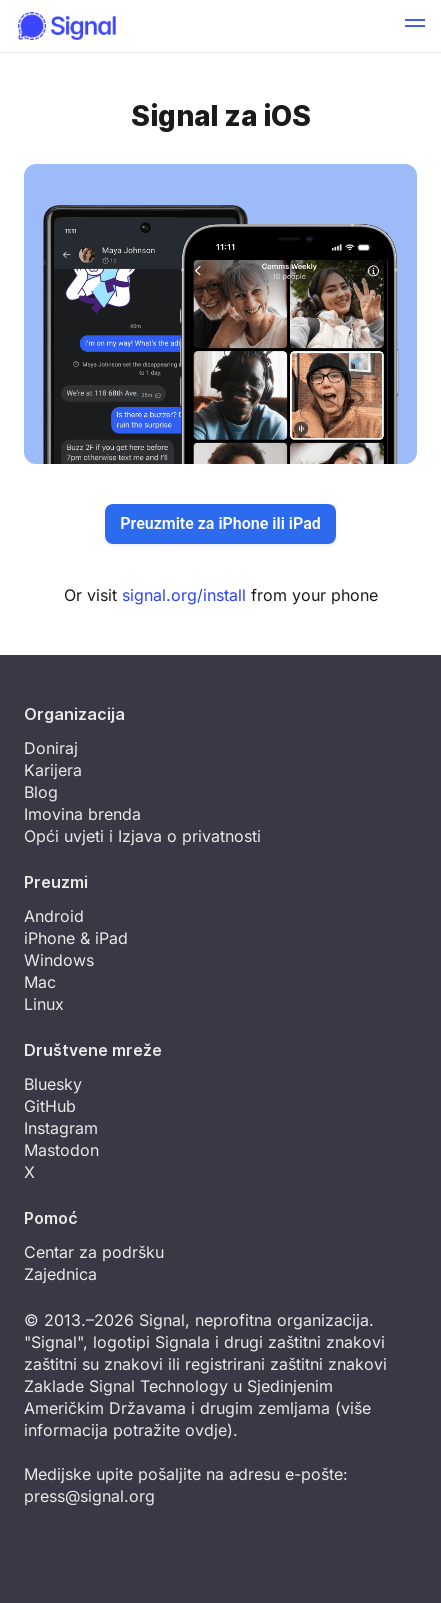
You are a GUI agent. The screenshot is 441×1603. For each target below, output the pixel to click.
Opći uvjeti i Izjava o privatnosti (142, 836)
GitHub (50, 1106)
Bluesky (53, 1084)
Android (54, 916)
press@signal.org (89, 1496)
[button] (415, 26)
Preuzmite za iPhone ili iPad (220, 523)
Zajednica (60, 1274)
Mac (40, 982)
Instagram (61, 1128)
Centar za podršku (94, 1252)
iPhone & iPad (76, 938)
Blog (41, 792)
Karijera (53, 770)
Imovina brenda (82, 814)
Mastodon (61, 1150)
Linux (44, 1004)
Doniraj (51, 748)
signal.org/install (184, 595)
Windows (59, 960)
